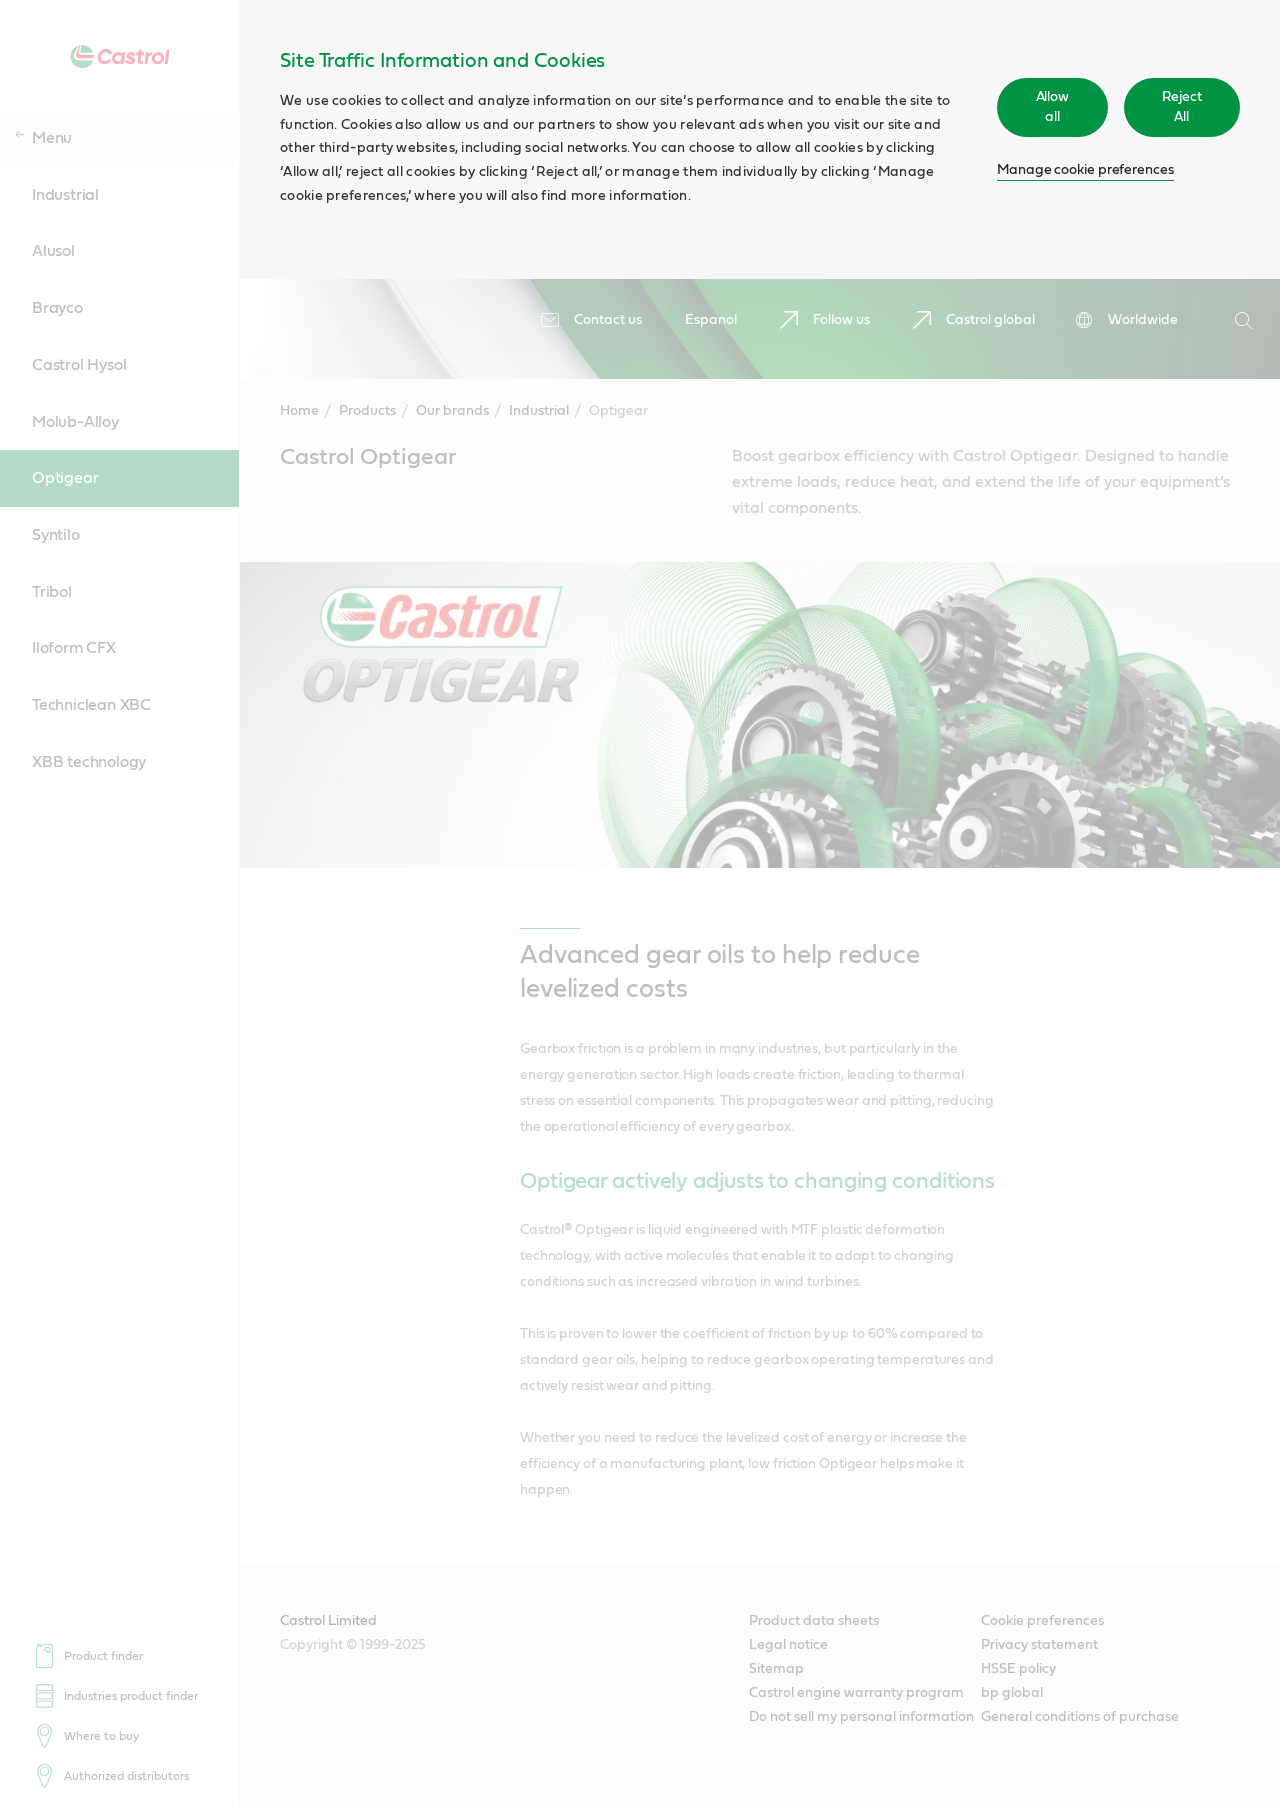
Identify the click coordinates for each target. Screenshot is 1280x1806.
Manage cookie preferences (1085, 170)
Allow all (1053, 107)
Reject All (1182, 107)
